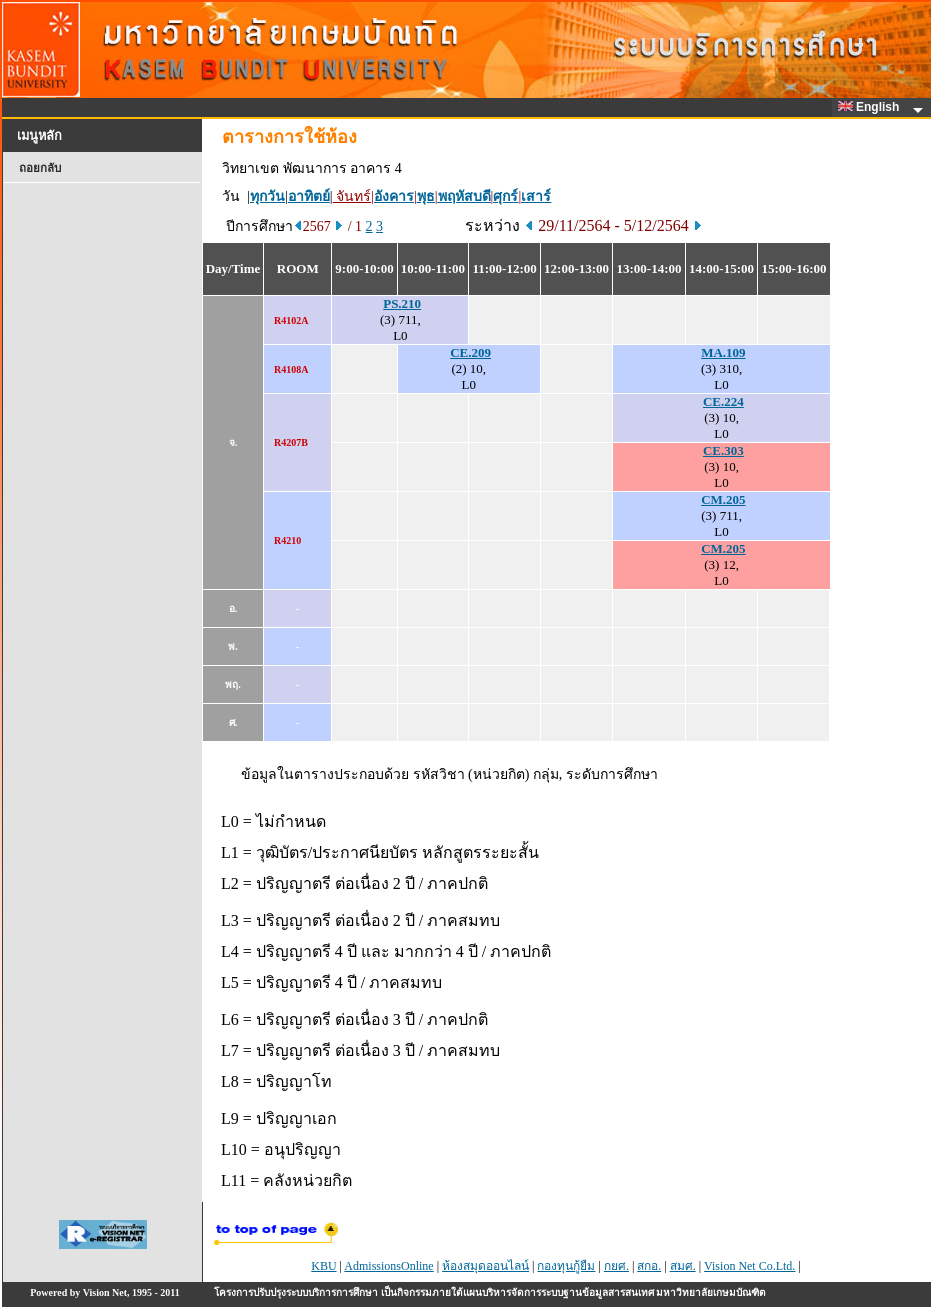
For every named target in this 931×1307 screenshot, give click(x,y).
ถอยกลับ (40, 168)
